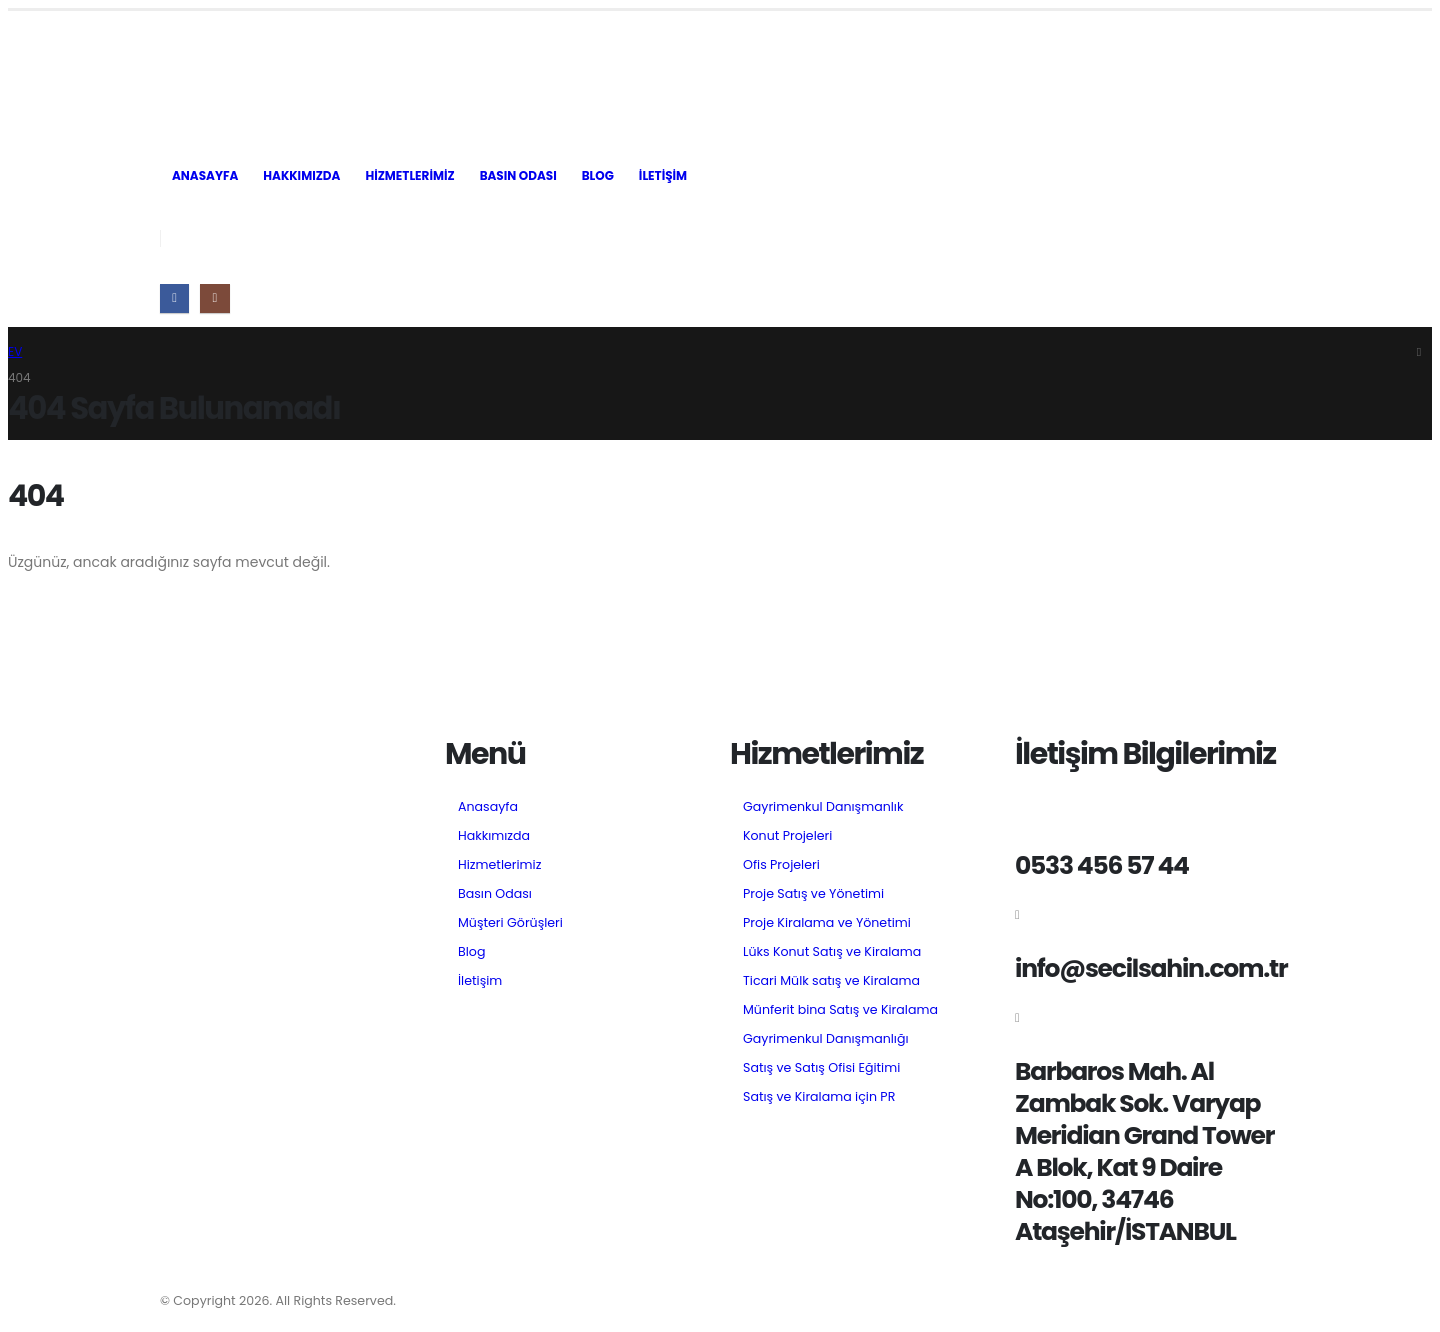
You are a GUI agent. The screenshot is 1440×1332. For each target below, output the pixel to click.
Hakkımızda (301, 175)
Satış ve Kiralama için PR (819, 1096)
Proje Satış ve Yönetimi (813, 893)
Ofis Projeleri (781, 864)
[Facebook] (174, 298)
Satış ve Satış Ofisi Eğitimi (821, 1067)
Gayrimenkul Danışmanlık (823, 806)
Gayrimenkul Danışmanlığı (826, 1038)
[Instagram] (214, 298)
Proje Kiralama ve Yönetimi (827, 922)
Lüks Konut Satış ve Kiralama (832, 951)
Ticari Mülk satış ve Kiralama (831, 980)
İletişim (663, 175)
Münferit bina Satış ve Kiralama (840, 1009)
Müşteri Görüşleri (510, 922)
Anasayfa (205, 175)
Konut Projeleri (787, 835)
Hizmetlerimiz (409, 175)
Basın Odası (518, 175)
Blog (598, 175)
